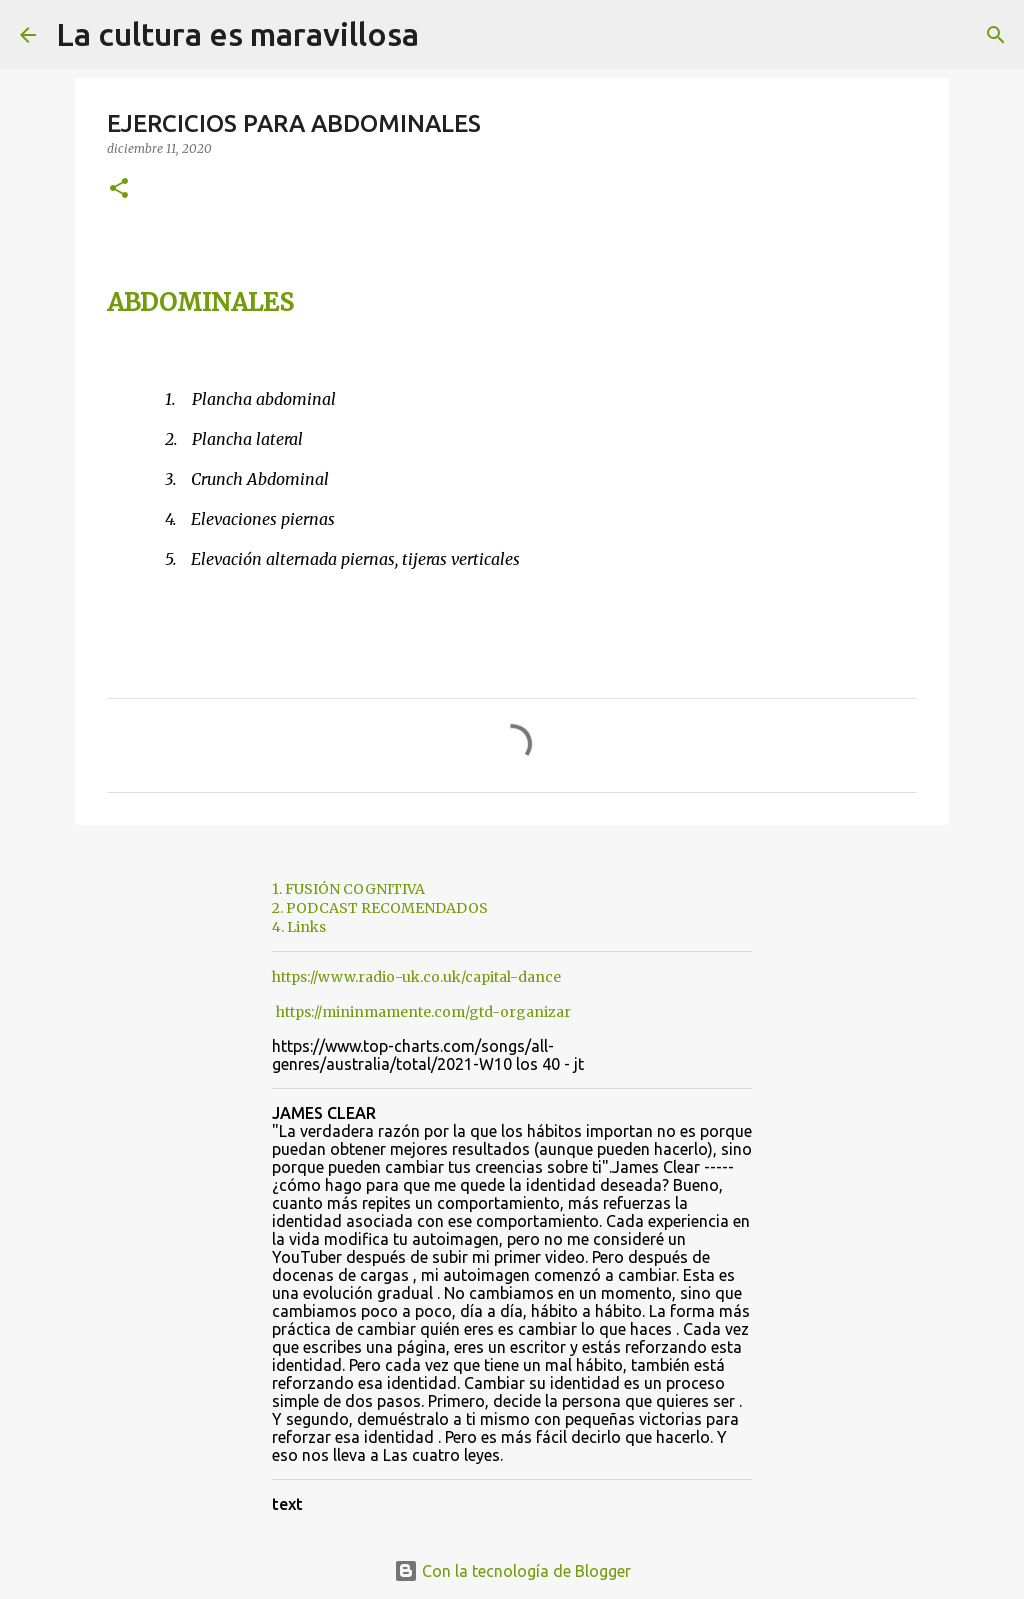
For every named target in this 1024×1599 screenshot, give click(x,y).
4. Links (299, 927)
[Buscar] (447, 35)
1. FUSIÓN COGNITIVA (348, 889)
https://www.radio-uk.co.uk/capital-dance (416, 977)
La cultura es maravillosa (237, 34)
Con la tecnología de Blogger (512, 1571)
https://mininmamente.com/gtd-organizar (423, 1012)
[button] (119, 189)
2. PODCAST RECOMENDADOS (380, 908)
